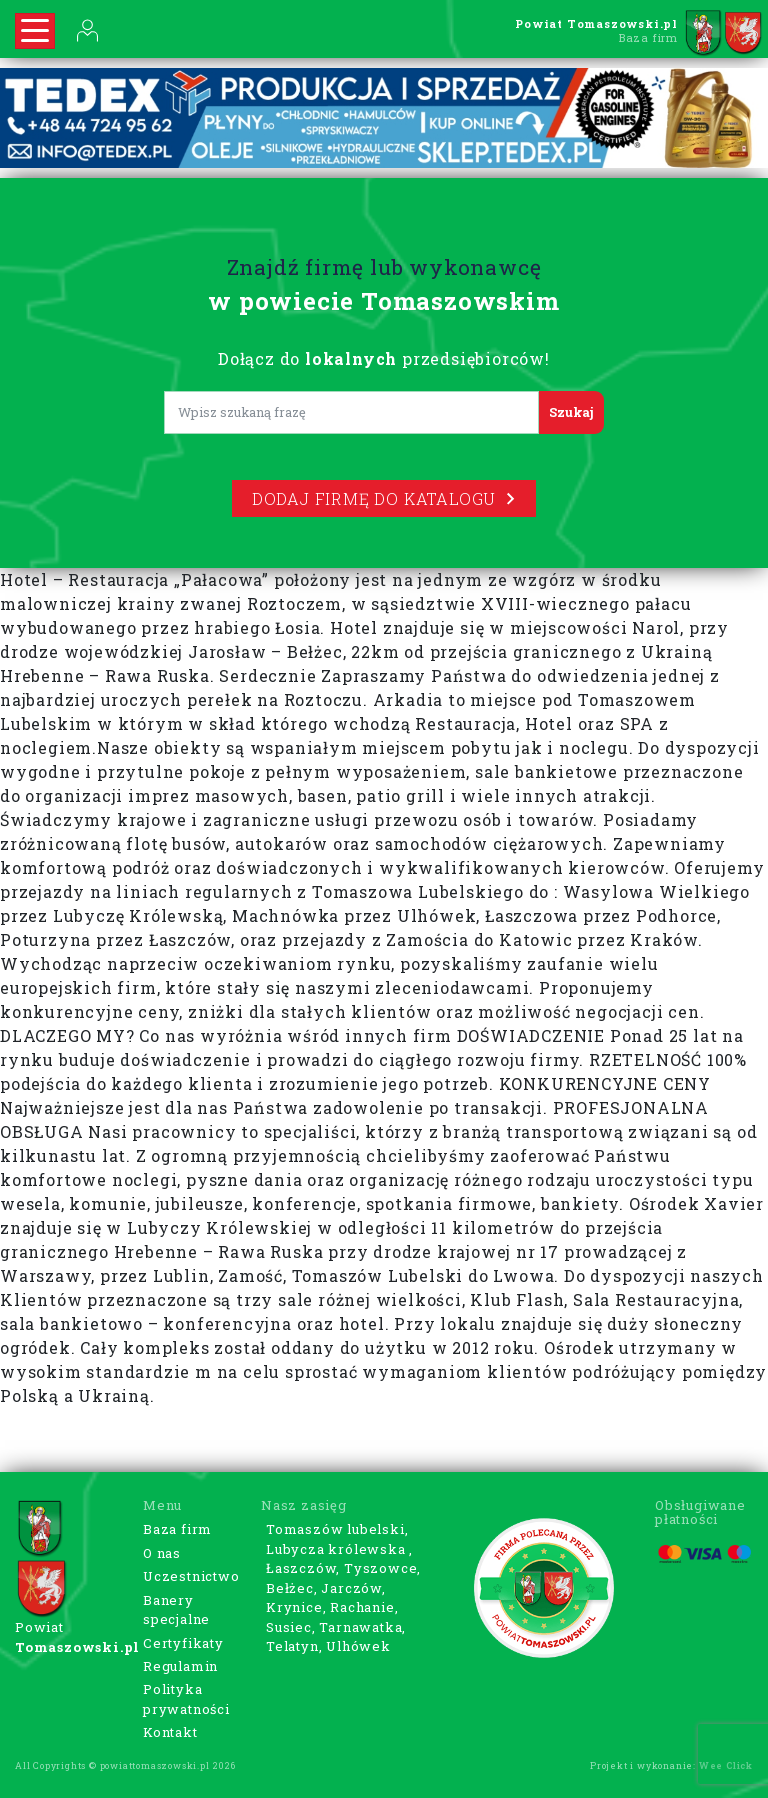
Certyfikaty (183, 1643)
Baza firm (177, 1529)
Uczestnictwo (191, 1576)
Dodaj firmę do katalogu (384, 498)
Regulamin (180, 1666)
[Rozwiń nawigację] (35, 31)
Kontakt (170, 1732)
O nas (162, 1553)
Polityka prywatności (186, 1699)
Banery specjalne (176, 1610)
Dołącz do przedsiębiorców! (384, 358)
